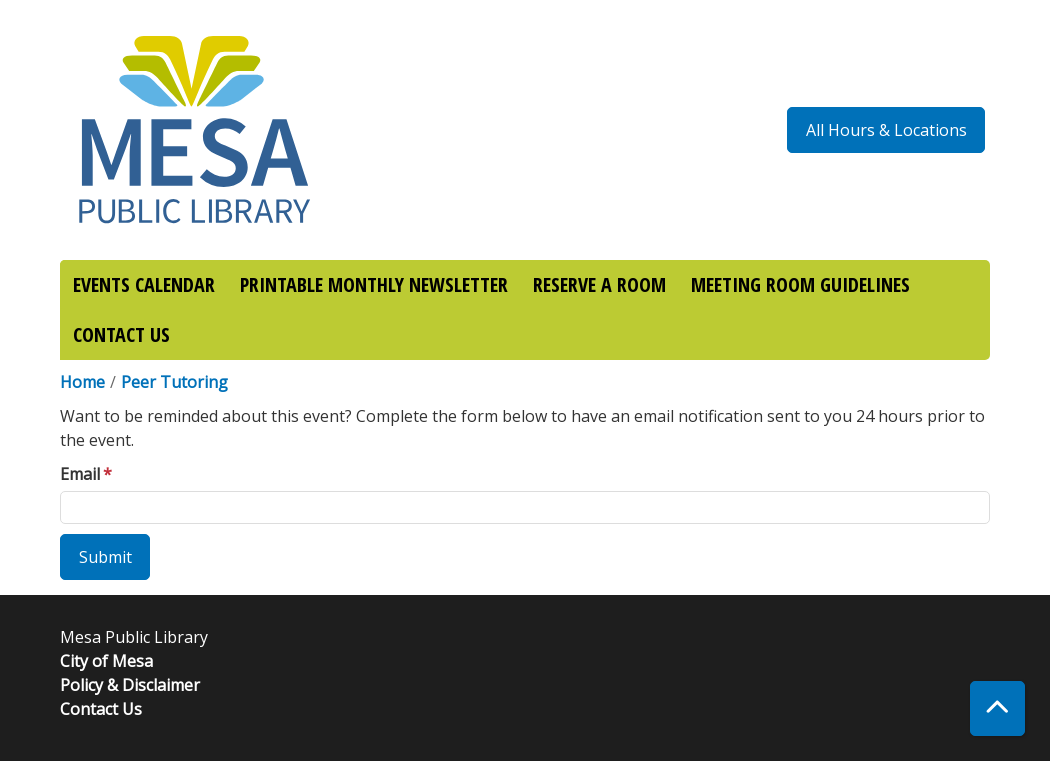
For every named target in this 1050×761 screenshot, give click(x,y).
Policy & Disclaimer (130, 685)
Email (80, 474)
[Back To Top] (997, 708)
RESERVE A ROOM (599, 284)
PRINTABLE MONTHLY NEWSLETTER (374, 284)
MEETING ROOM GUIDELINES (800, 284)
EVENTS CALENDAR (144, 284)
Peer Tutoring (174, 382)
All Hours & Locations (886, 130)
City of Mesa (106, 661)
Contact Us (101, 709)
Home (82, 382)
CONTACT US (121, 334)
